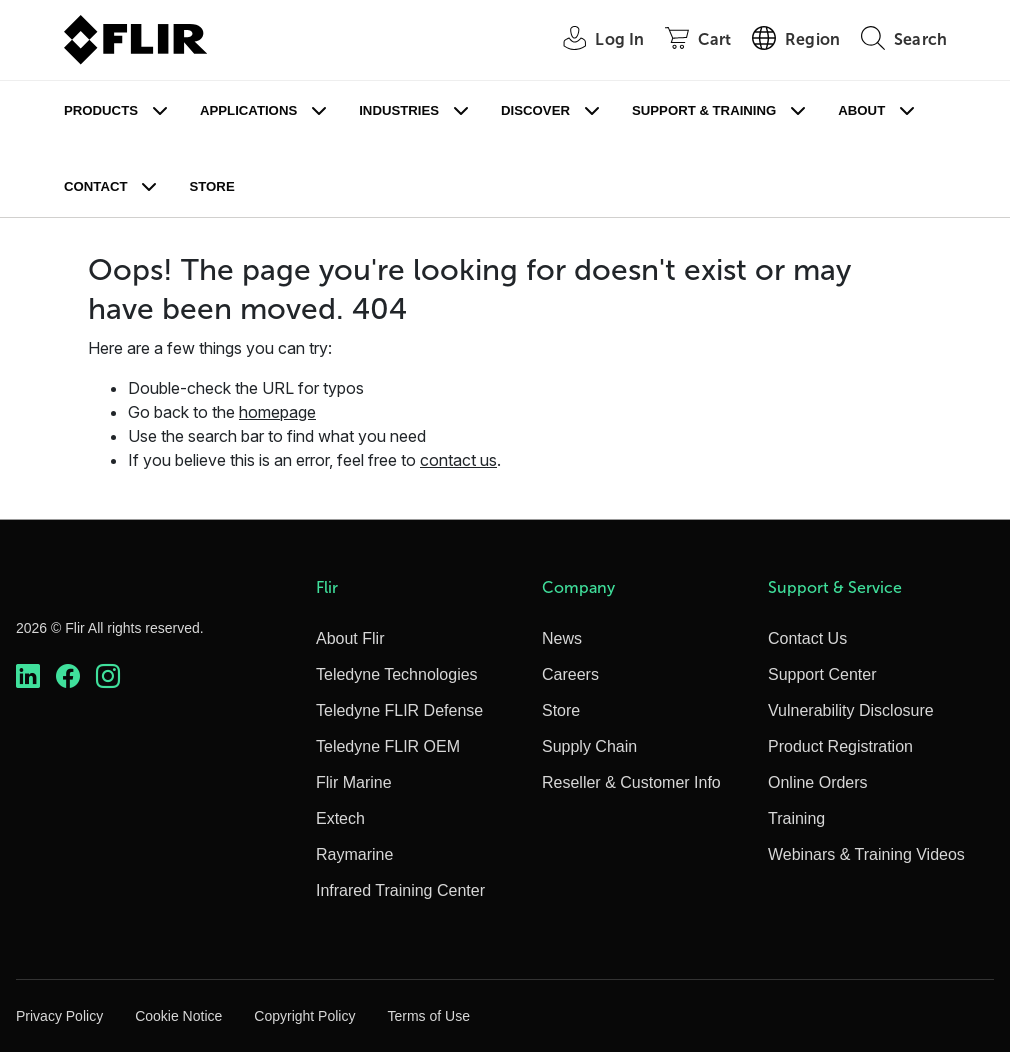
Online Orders (818, 782)
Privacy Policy (59, 1016)
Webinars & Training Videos (866, 854)
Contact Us (807, 638)
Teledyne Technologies (397, 674)
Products (101, 110)
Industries (399, 110)
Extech (340, 818)
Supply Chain (589, 746)
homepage (277, 412)
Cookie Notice (178, 1016)
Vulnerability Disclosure (851, 710)
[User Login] (592, 40)
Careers (570, 674)
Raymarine (354, 854)
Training (796, 818)
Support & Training (704, 110)
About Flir (350, 638)
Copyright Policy (304, 1016)
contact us (458, 460)
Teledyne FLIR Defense (399, 710)
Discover (535, 110)
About (861, 110)
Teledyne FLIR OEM (388, 746)
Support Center (822, 674)
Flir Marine (354, 782)
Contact (95, 186)
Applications (248, 110)
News (562, 638)
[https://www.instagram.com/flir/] (108, 676)
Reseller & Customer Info (631, 782)
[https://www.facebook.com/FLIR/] (68, 676)
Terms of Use (428, 1016)
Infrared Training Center (400, 890)
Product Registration (840, 746)
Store (211, 186)
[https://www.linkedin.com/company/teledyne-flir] (28, 676)
